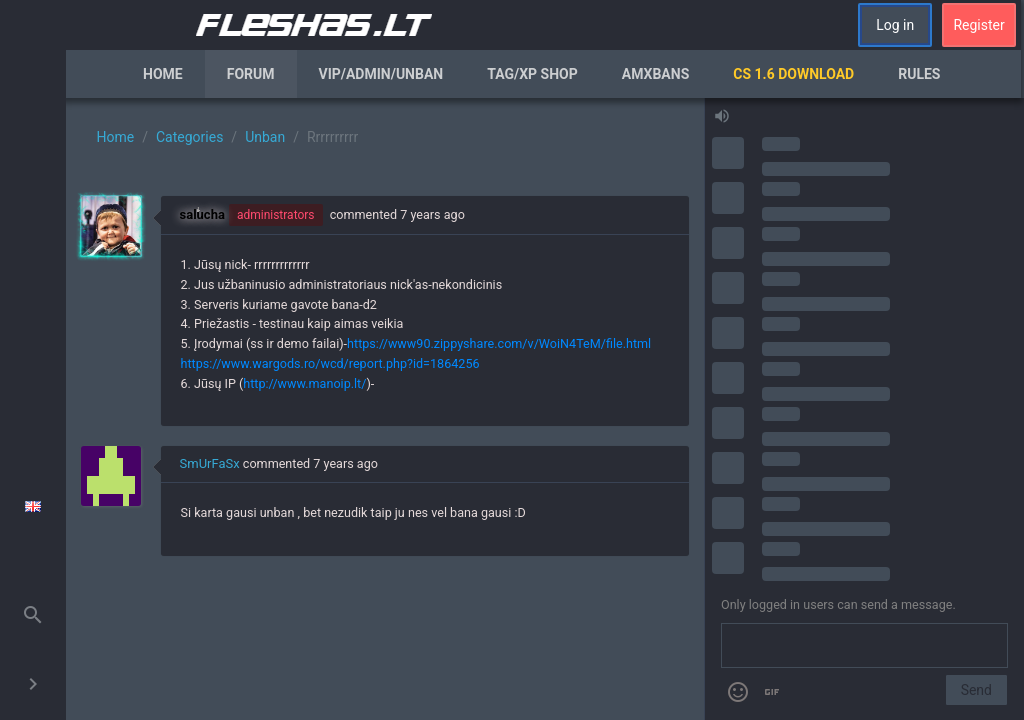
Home (163, 74)
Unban (265, 137)
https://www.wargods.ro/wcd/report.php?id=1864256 (330, 363)
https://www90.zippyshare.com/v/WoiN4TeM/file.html (499, 343)
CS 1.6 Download (793, 74)
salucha (202, 214)
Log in (895, 25)
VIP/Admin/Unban (381, 74)
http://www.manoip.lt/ (304, 383)
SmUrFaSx (210, 463)
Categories (189, 137)
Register (978, 25)
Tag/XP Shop (532, 74)
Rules (919, 74)
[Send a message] (864, 646)
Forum (251, 74)
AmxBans (656, 74)
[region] (385, 409)
